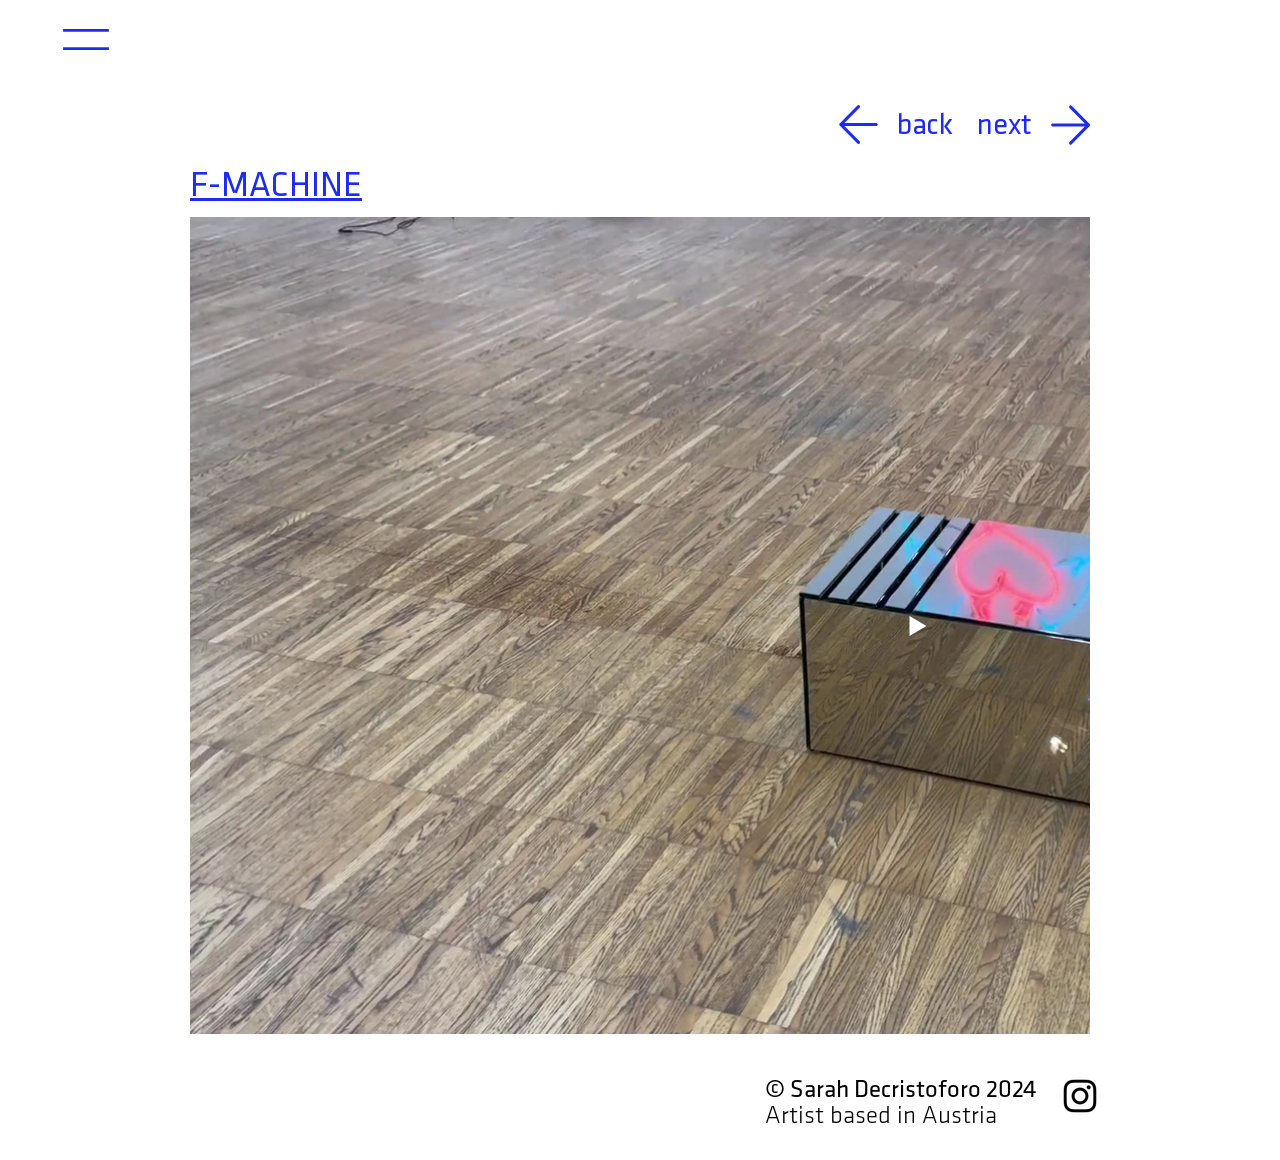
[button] (86, 39)
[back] (877, 124)
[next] (1043, 124)
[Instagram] (1080, 1096)
